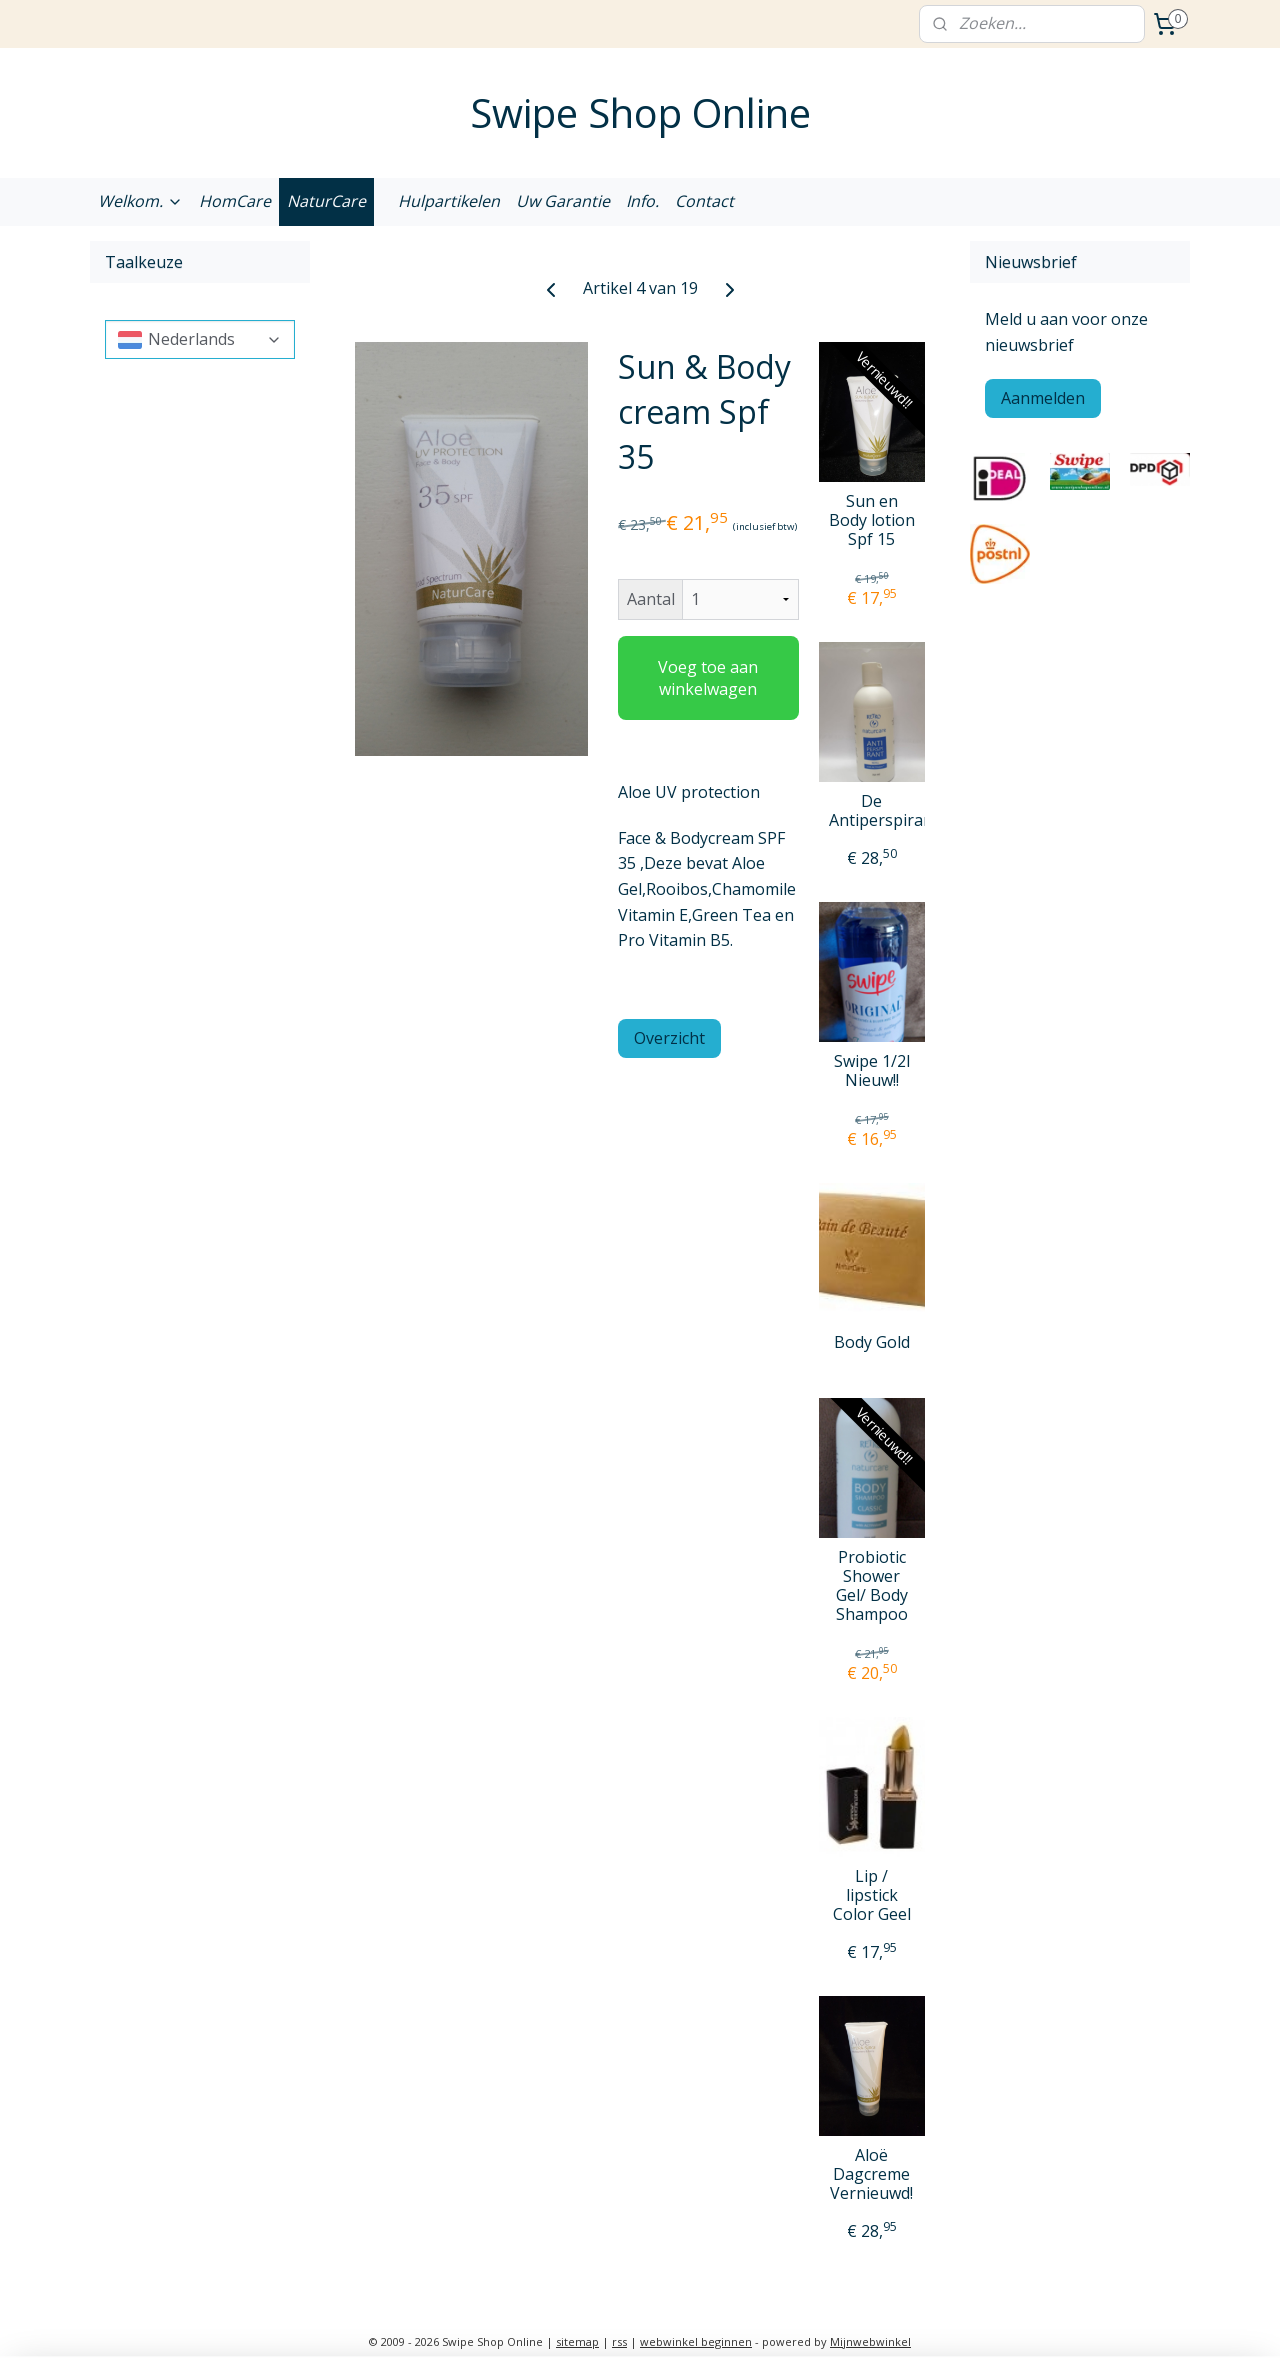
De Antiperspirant (872, 811)
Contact (704, 201)
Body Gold (872, 1342)
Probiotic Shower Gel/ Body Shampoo (872, 1586)
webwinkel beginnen (696, 2341)
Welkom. (140, 201)
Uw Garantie (563, 201)
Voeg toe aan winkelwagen (708, 678)
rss (619, 2341)
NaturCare (326, 201)
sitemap (577, 2341)
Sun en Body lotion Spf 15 (872, 521)
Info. (642, 201)
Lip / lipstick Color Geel (872, 1896)
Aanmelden (1043, 398)
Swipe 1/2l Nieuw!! (872, 1071)
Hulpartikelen (449, 201)
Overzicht (669, 1038)
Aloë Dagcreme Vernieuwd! (871, 2175)
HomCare (235, 201)
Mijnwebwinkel (870, 2341)
